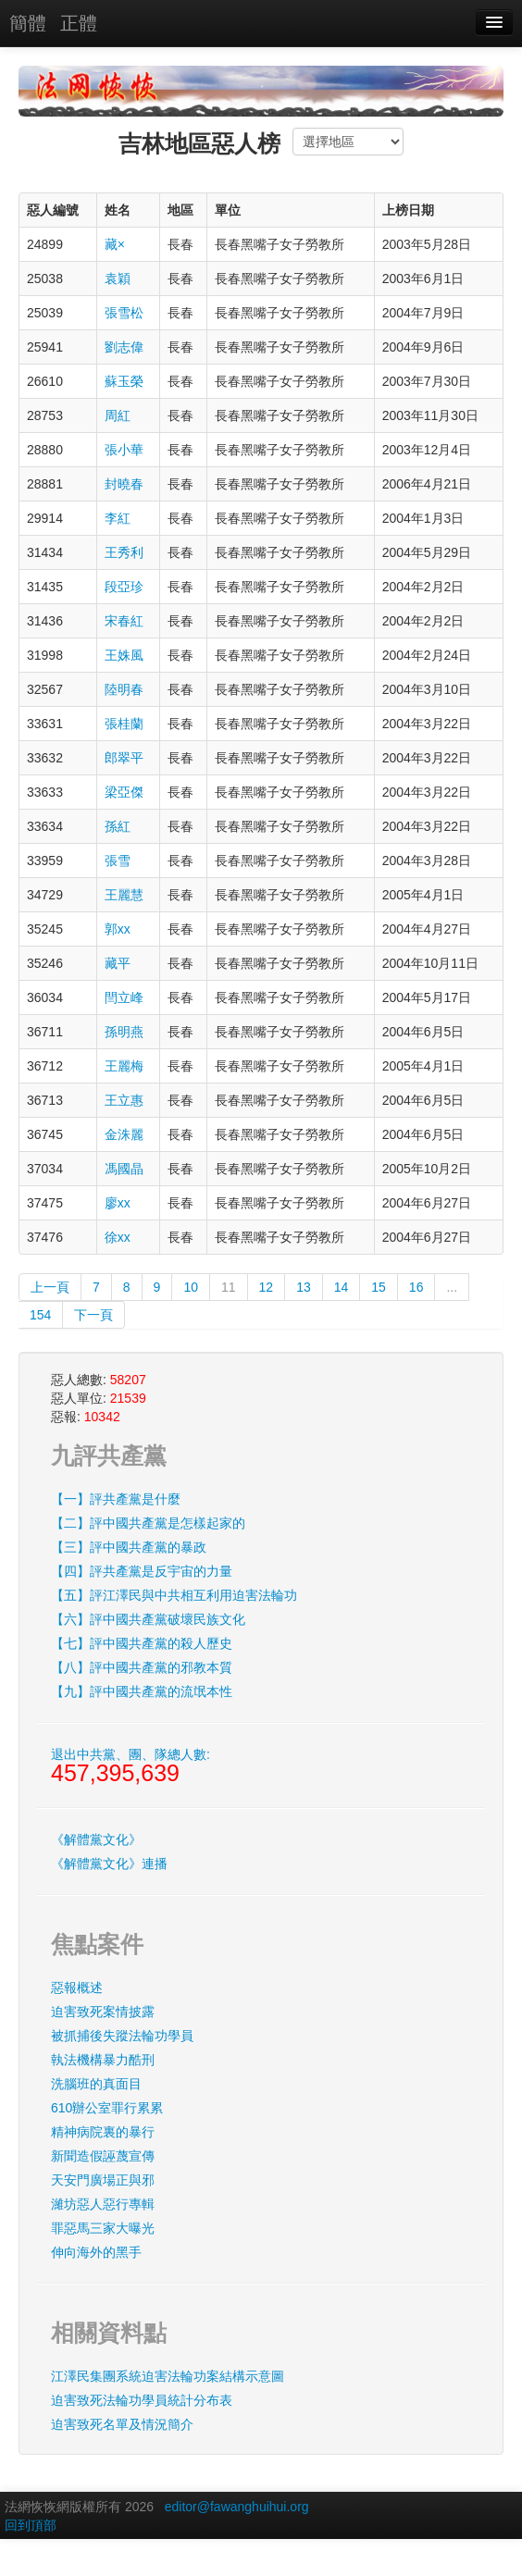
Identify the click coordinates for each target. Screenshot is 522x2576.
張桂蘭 (124, 723)
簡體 (27, 23)
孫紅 (117, 826)
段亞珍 (124, 586)
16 (416, 1287)
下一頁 (93, 1314)
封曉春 (124, 484)
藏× (115, 244)
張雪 (117, 860)
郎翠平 (124, 757)
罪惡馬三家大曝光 (103, 2228)
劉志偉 (124, 347)
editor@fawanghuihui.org (237, 2506)
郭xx (117, 929)
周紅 (117, 415)
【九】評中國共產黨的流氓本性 (141, 1691)
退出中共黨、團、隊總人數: (130, 1766)
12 (266, 1287)
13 (303, 1287)
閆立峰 (124, 997)
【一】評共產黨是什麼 (115, 1499)
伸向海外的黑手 (96, 2252)
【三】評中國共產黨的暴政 (128, 1547)
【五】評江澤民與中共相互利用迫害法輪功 (174, 1595)
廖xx (117, 1202)
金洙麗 (124, 1134)
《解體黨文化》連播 (109, 1863)
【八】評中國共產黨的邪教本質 (141, 1667)
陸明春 (124, 689)
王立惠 (124, 1100)
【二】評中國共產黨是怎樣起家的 (148, 1523)
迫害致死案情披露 (103, 2011)
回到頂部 (30, 2525)
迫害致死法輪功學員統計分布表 (141, 2400)
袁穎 (117, 278)
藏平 (117, 963)
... (451, 1287)
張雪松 (124, 312)
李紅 (117, 518)
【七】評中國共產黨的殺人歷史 (141, 1643)
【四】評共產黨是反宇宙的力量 (141, 1571)
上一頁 (50, 1287)
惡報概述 (77, 1987)
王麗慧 (124, 894)
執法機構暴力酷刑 (103, 2059)
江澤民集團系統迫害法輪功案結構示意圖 (167, 2376)
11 (228, 1287)
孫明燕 (124, 1031)
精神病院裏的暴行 (103, 2131)
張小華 (124, 449)
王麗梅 (124, 1066)
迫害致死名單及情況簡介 (122, 2424)
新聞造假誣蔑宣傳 (103, 2156)
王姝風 (124, 655)
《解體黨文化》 (96, 1839)
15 (378, 1287)
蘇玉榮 (124, 381)
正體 (78, 23)
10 (190, 1287)
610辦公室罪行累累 (107, 2107)
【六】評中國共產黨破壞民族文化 (148, 1619)
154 (40, 1314)
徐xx (117, 1237)
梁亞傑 (124, 792)
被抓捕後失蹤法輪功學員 (122, 2035)
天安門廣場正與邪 (103, 2180)
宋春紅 (124, 620)
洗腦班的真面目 (96, 2083)
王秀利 (124, 552)
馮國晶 (124, 1168)
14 (341, 1287)
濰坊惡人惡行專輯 (103, 2204)
